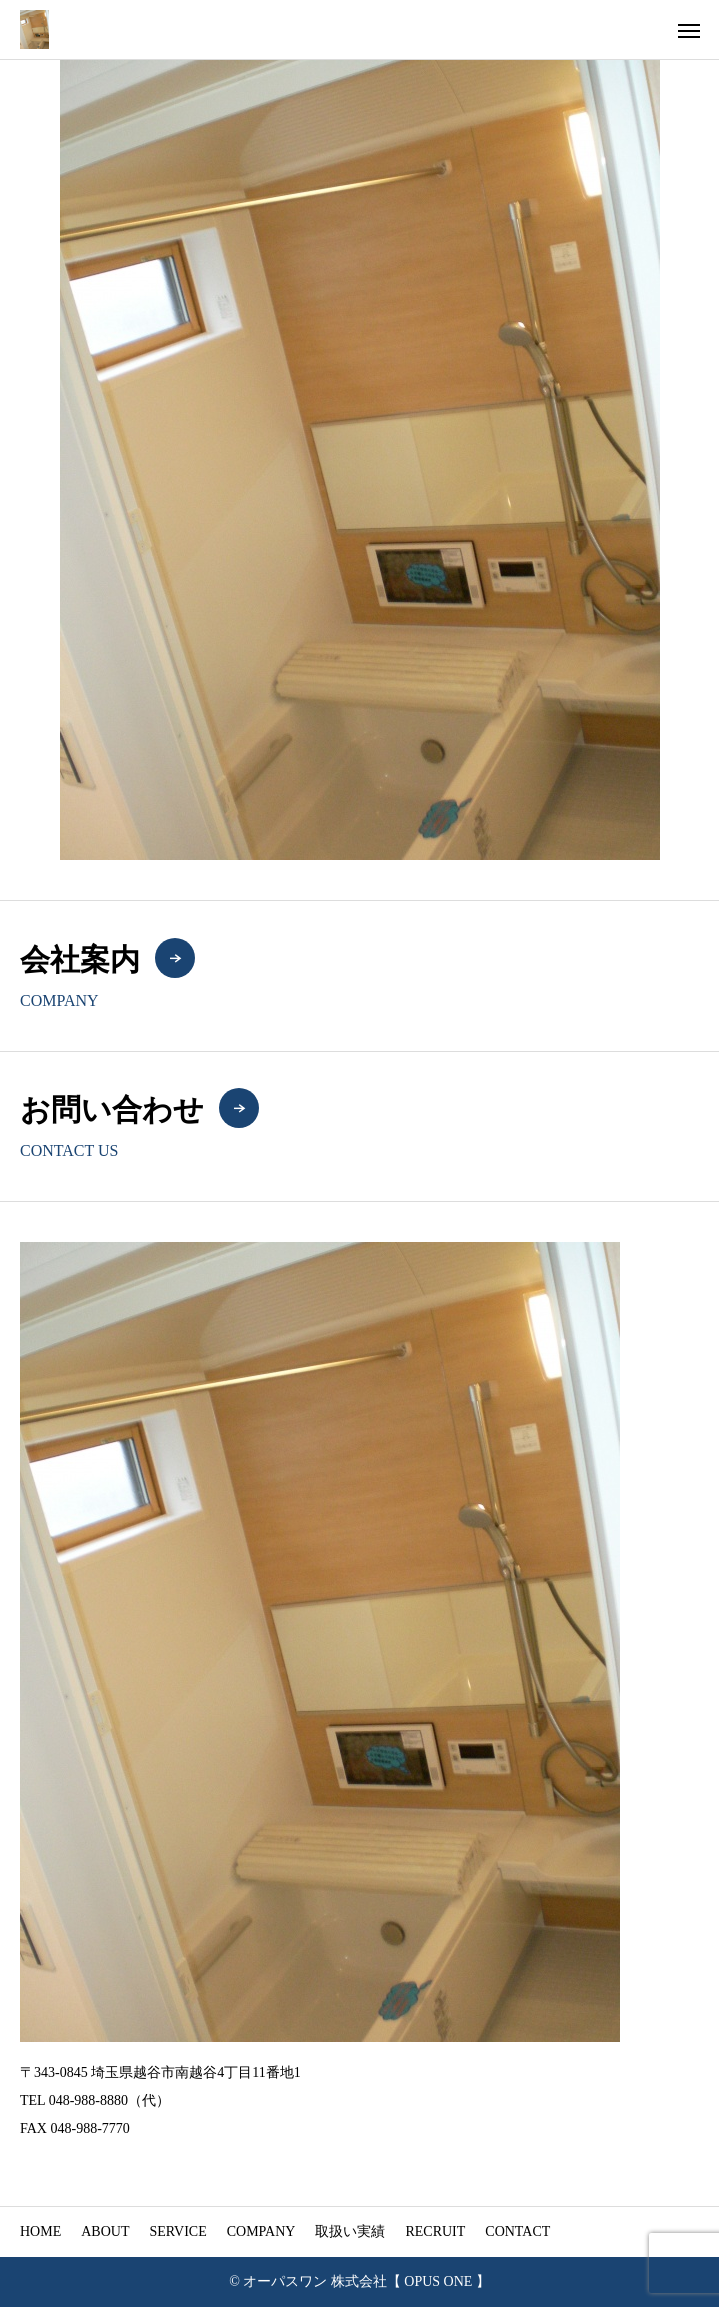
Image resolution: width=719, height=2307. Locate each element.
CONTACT (517, 2231)
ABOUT (105, 2231)
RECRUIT (435, 2231)
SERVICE (177, 2231)
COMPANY (261, 2231)
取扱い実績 (350, 2231)
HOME (40, 2231)
